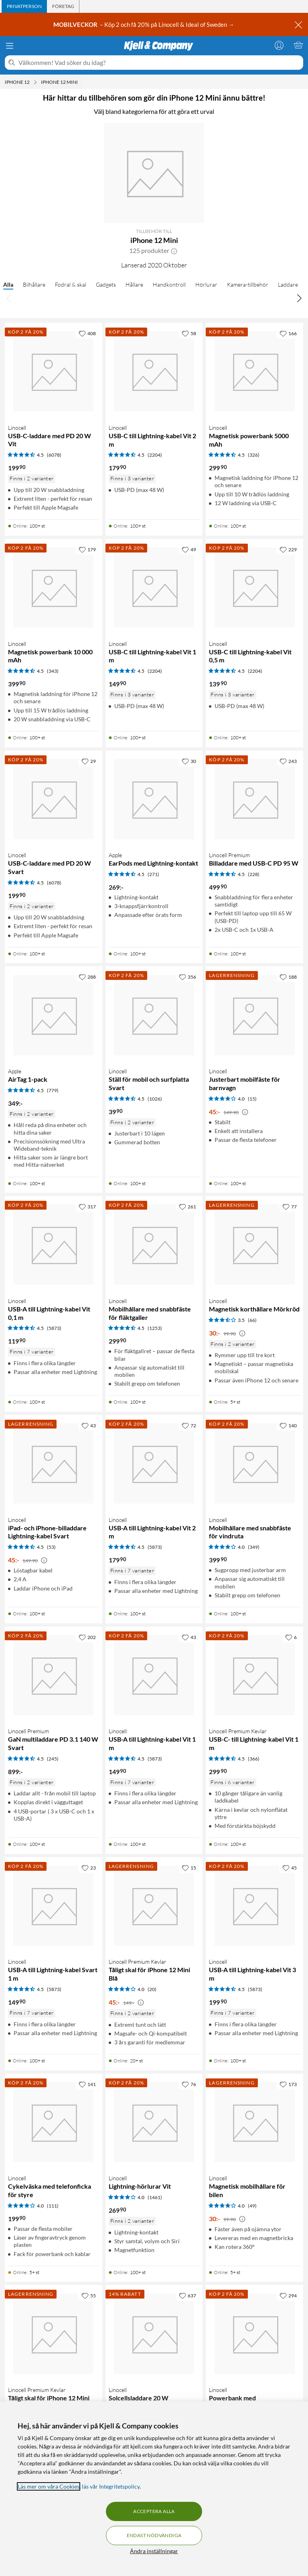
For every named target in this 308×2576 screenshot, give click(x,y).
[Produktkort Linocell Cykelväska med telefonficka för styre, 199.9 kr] (53, 2122)
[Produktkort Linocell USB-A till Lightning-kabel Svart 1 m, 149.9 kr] (53, 1906)
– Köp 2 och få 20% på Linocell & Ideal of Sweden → (144, 24)
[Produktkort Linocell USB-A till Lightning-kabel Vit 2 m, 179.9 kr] (154, 1463)
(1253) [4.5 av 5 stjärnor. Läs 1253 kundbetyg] (155, 1328)
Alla (8, 284)
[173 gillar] (288, 2084)
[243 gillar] (288, 761)
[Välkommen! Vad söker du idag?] (159, 62)
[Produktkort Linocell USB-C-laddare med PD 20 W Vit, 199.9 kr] (53, 371)
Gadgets (106, 284)
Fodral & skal (70, 284)
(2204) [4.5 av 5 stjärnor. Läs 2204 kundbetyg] (155, 455)
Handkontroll (169, 284)
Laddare (288, 284)
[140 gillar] (288, 1425)
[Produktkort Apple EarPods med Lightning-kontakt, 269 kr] (154, 799)
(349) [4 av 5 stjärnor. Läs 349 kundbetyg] (253, 1547)
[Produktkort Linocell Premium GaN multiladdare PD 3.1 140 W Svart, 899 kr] (53, 1675)
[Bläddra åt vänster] (9, 298)
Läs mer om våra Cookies (48, 2486)
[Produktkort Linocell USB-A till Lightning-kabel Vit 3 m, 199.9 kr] (254, 1906)
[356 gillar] (187, 976)
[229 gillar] (288, 549)
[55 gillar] (88, 2295)
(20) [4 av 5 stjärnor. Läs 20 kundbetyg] (152, 1989)
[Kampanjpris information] (245, 1112)
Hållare (134, 284)
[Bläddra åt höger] (299, 298)
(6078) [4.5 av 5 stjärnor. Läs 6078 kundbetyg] (54, 455)
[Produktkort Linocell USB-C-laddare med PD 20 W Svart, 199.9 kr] (53, 799)
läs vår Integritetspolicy (111, 2486)
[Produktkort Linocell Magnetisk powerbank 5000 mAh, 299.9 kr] (254, 371)
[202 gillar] (87, 1637)
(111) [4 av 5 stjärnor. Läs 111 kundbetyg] (53, 2206)
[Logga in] (279, 45)
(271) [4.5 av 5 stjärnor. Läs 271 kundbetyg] (153, 874)
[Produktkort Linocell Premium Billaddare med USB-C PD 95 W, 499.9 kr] (254, 799)
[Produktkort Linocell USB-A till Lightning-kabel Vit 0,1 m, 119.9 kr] (53, 1244)
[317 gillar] (87, 1206)
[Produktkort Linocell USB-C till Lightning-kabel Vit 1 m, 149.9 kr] (154, 587)
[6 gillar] (291, 1637)
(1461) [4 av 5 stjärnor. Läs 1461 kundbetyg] (155, 2197)
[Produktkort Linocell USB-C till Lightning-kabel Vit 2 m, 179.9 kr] (154, 371)
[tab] (24, 6)
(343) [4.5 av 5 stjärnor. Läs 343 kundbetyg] (53, 671)
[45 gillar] (289, 1867)
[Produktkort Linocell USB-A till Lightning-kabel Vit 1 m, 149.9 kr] (154, 1675)
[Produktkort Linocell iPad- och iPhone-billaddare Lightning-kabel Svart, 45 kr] (53, 1463)
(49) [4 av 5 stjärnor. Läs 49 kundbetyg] (252, 2206)
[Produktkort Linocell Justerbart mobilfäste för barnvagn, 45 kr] (254, 1015)
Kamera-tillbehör (247, 284)
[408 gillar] (87, 333)
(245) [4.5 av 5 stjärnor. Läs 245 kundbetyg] (53, 1759)
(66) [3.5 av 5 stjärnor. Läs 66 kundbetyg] (252, 1320)
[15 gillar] (189, 1867)
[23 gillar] (88, 1867)
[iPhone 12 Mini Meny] (80, 82)
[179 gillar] (87, 549)
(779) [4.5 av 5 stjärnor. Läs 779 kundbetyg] (53, 1090)
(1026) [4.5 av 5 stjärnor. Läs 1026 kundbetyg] (155, 1099)
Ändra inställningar (154, 2551)
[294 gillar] (288, 2295)
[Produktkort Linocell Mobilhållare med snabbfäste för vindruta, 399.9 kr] (254, 1463)
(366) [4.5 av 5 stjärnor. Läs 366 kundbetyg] (253, 1759)
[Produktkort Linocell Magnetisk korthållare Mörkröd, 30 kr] (254, 1244)
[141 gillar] (87, 2084)
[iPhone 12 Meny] (35, 82)
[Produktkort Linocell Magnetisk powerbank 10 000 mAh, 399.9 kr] (53, 587)
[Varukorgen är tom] (298, 45)
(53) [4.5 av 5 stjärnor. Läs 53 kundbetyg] (51, 1547)
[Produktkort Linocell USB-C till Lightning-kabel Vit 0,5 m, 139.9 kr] (254, 587)
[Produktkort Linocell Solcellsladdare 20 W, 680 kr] (154, 2333)
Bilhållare (34, 284)
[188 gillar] (288, 976)
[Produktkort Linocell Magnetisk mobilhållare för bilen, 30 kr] (254, 2122)
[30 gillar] (189, 761)
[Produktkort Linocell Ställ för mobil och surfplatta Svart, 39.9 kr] (154, 1015)
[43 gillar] (88, 1425)
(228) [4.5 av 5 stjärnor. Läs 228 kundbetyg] (253, 874)
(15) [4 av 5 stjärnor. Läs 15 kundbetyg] (252, 1099)
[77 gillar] (289, 1206)
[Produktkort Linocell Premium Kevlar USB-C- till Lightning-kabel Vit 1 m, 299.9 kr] (254, 1675)
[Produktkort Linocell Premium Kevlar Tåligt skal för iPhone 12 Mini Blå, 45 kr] (154, 1906)
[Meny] (9, 45)
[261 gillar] (187, 1206)
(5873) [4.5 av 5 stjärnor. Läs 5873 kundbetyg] (54, 1328)
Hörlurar (206, 284)
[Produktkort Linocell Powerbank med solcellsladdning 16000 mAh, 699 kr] (254, 2333)
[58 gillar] (189, 333)
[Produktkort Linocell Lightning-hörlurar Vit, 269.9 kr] (154, 2122)
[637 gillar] (187, 2295)
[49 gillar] (189, 549)
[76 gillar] (189, 2084)
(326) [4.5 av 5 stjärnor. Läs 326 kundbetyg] (253, 455)
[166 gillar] (288, 333)
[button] (174, 250)
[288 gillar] (87, 976)
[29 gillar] (88, 761)
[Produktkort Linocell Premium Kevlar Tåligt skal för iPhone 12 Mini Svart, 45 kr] (53, 2333)
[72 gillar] (189, 1425)
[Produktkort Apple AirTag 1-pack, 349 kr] (53, 1015)
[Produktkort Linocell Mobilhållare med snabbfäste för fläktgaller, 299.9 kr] (154, 1244)
